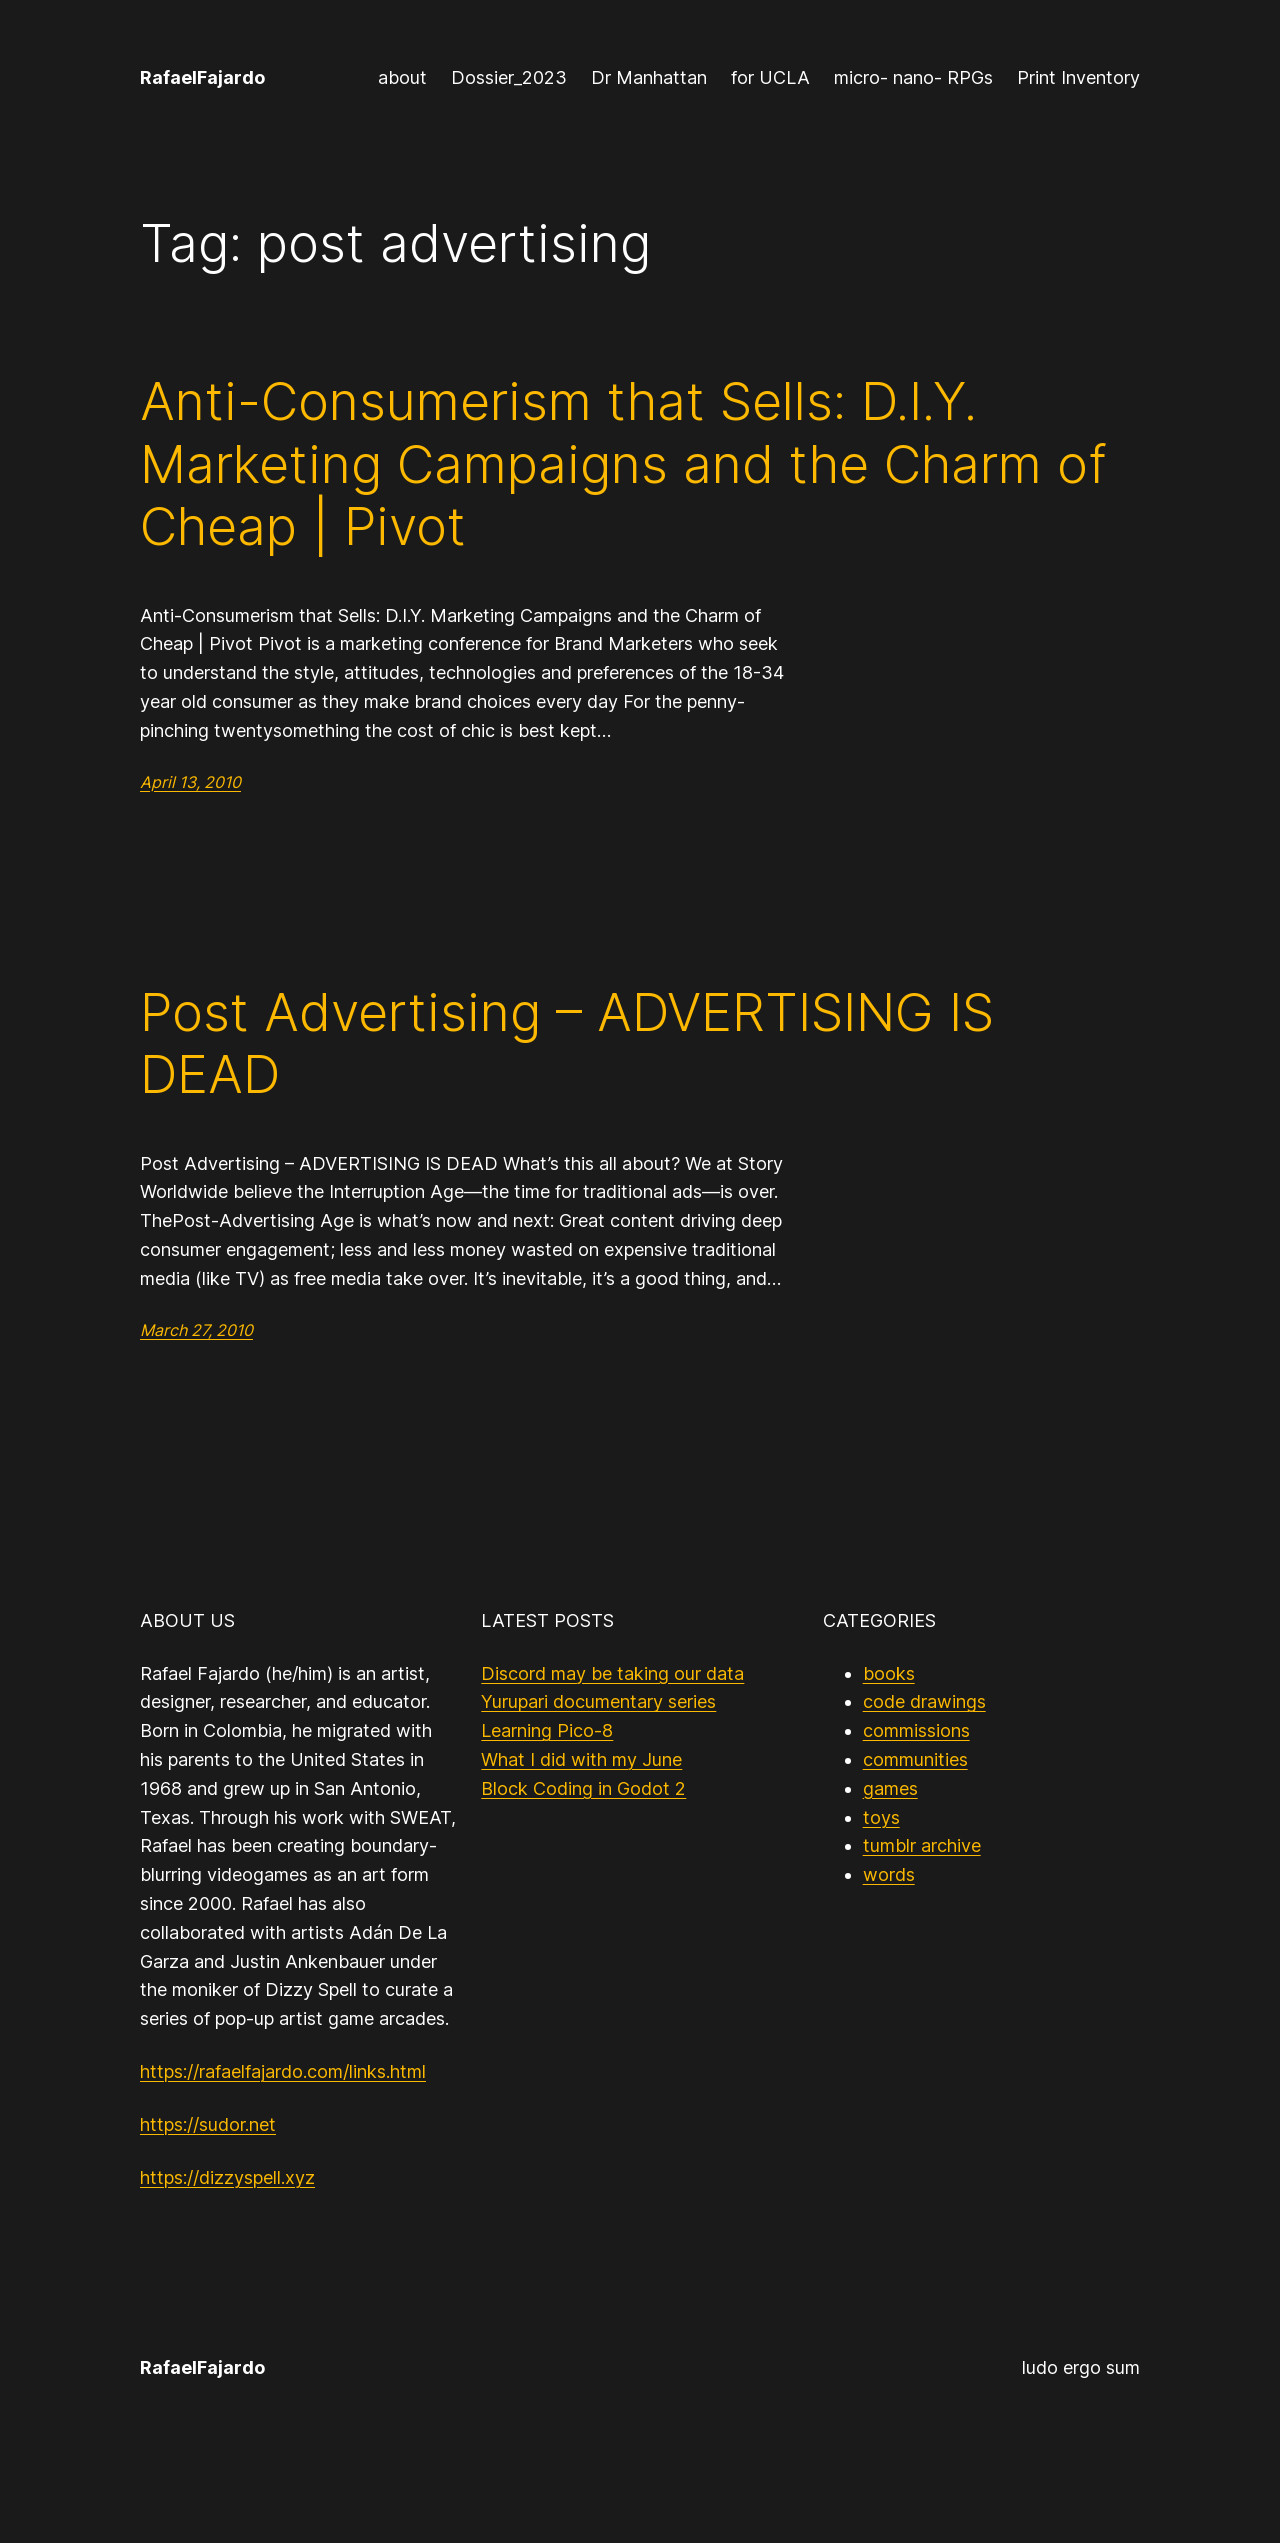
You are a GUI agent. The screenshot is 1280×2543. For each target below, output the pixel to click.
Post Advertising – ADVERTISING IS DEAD (567, 1044)
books (889, 1673)
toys (881, 1817)
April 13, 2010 (190, 782)
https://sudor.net (208, 2124)
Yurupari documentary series (598, 1701)
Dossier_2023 (509, 77)
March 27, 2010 (196, 1330)
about (402, 77)
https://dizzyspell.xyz (227, 2177)
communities (915, 1759)
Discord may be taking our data (612, 1673)
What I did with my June (581, 1759)
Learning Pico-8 (547, 1730)
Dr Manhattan (649, 77)
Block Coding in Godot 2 (583, 1788)
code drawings (924, 1701)
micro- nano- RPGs (913, 77)
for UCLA (770, 77)
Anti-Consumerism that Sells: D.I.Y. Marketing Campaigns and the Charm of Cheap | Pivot (623, 464)
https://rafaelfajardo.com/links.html (283, 2071)
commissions (916, 1730)
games (890, 1788)
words (889, 1874)
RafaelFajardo (202, 77)
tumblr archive (922, 1845)
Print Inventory (1078, 77)
